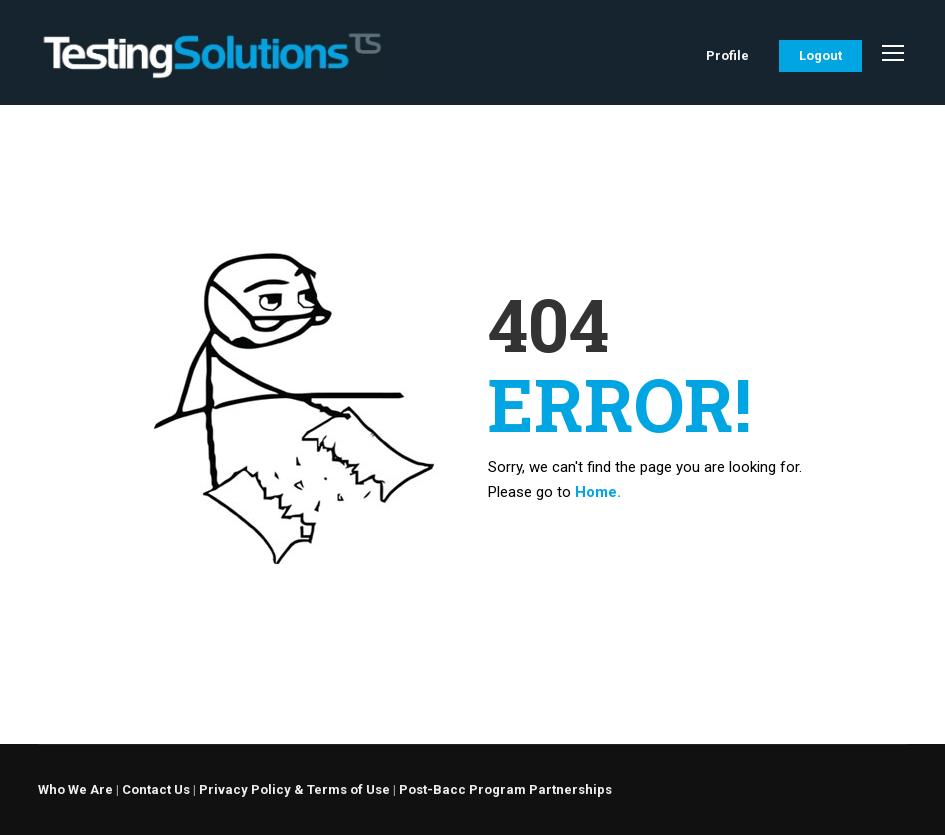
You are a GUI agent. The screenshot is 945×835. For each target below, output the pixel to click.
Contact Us (156, 789)
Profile (727, 55)
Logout (820, 55)
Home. (598, 492)
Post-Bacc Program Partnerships (505, 789)
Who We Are (75, 789)
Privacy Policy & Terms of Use (294, 789)
